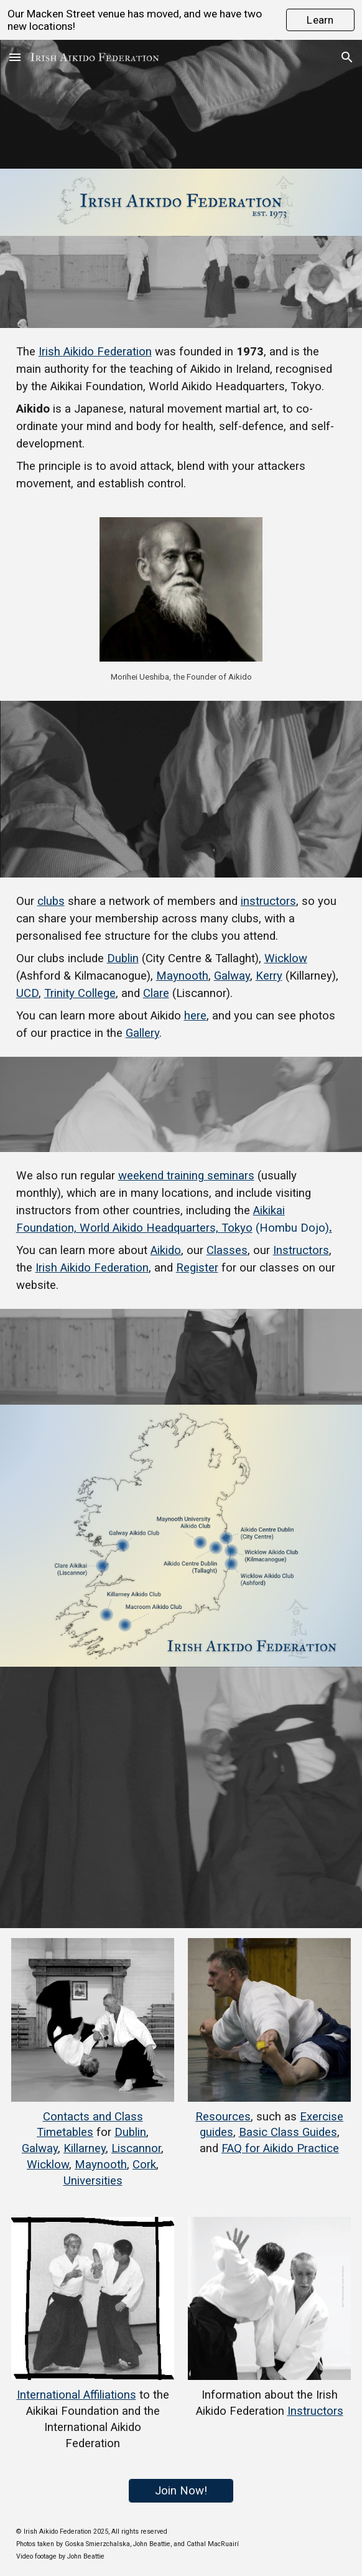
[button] (15, 57)
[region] (181, 20)
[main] (181, 417)
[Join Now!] (181, 2490)
